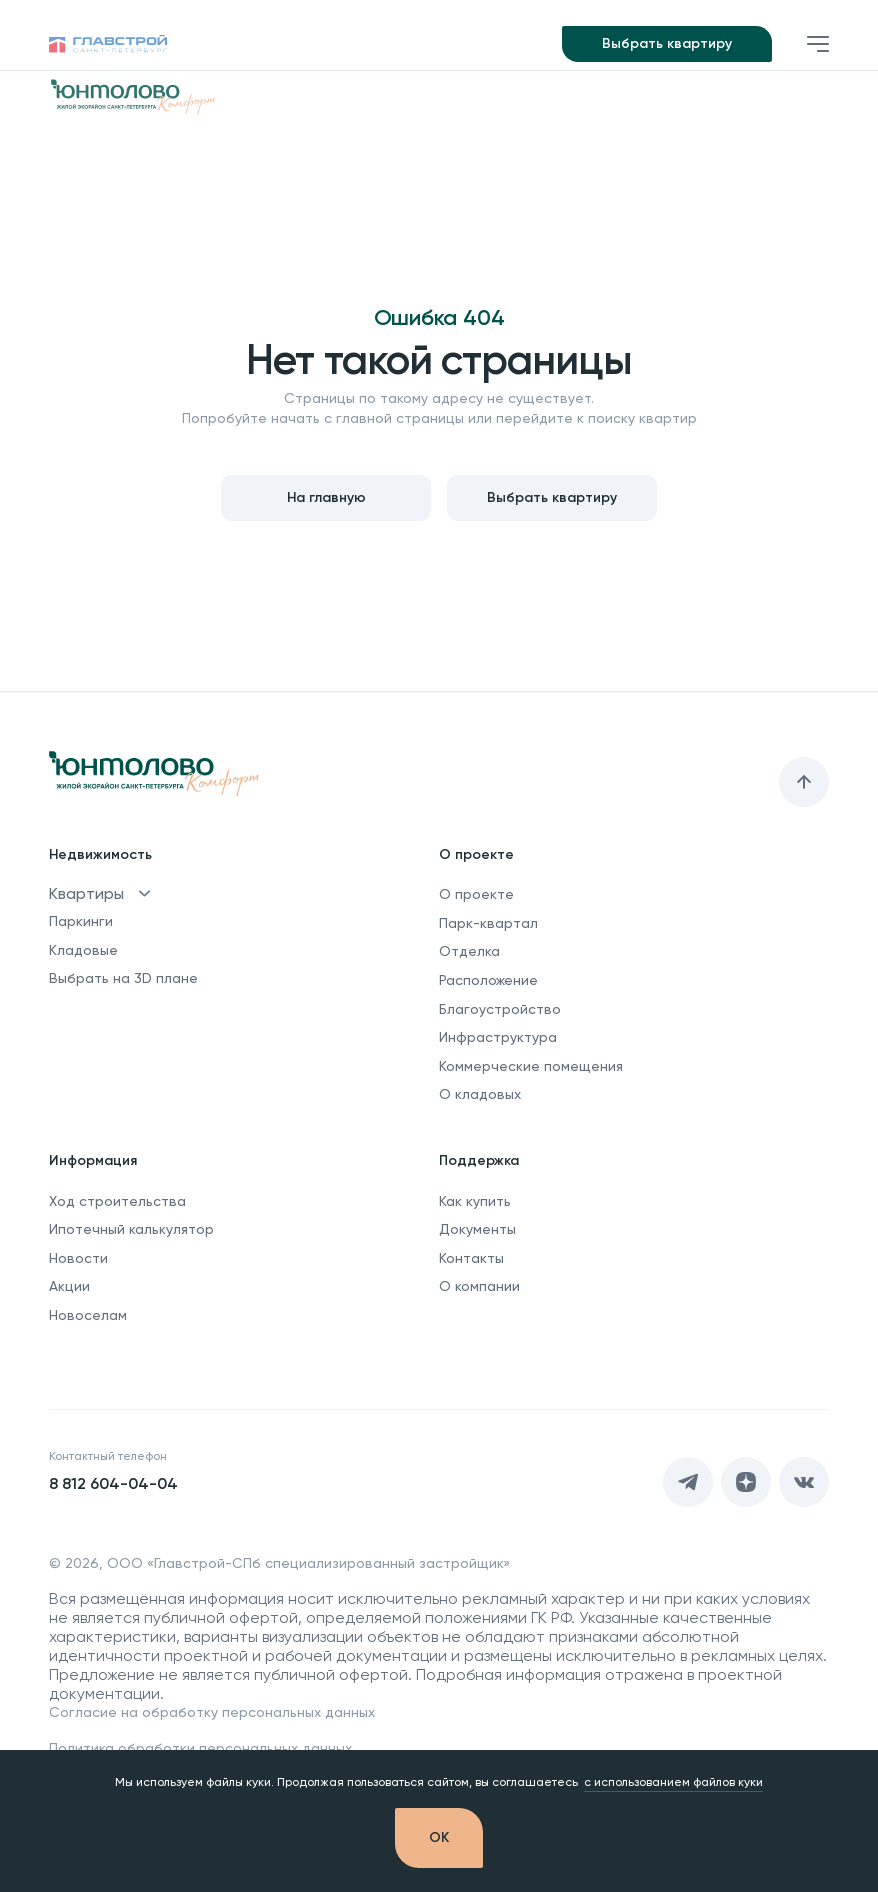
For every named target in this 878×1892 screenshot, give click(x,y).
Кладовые (83, 950)
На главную (326, 497)
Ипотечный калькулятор (131, 1229)
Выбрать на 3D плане (123, 978)
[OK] (439, 1838)
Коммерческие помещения (531, 1066)
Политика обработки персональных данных (200, 1748)
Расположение (488, 980)
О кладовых (480, 1094)
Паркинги (81, 921)
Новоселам (88, 1315)
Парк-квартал (488, 923)
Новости (78, 1258)
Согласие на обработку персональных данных (212, 1712)
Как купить (475, 1201)
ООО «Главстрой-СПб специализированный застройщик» (308, 1563)
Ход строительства (117, 1201)
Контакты (471, 1258)
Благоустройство (500, 1009)
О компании (479, 1286)
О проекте (476, 894)
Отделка (469, 951)
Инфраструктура (498, 1037)
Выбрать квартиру (667, 43)
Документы (477, 1229)
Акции (69, 1286)
